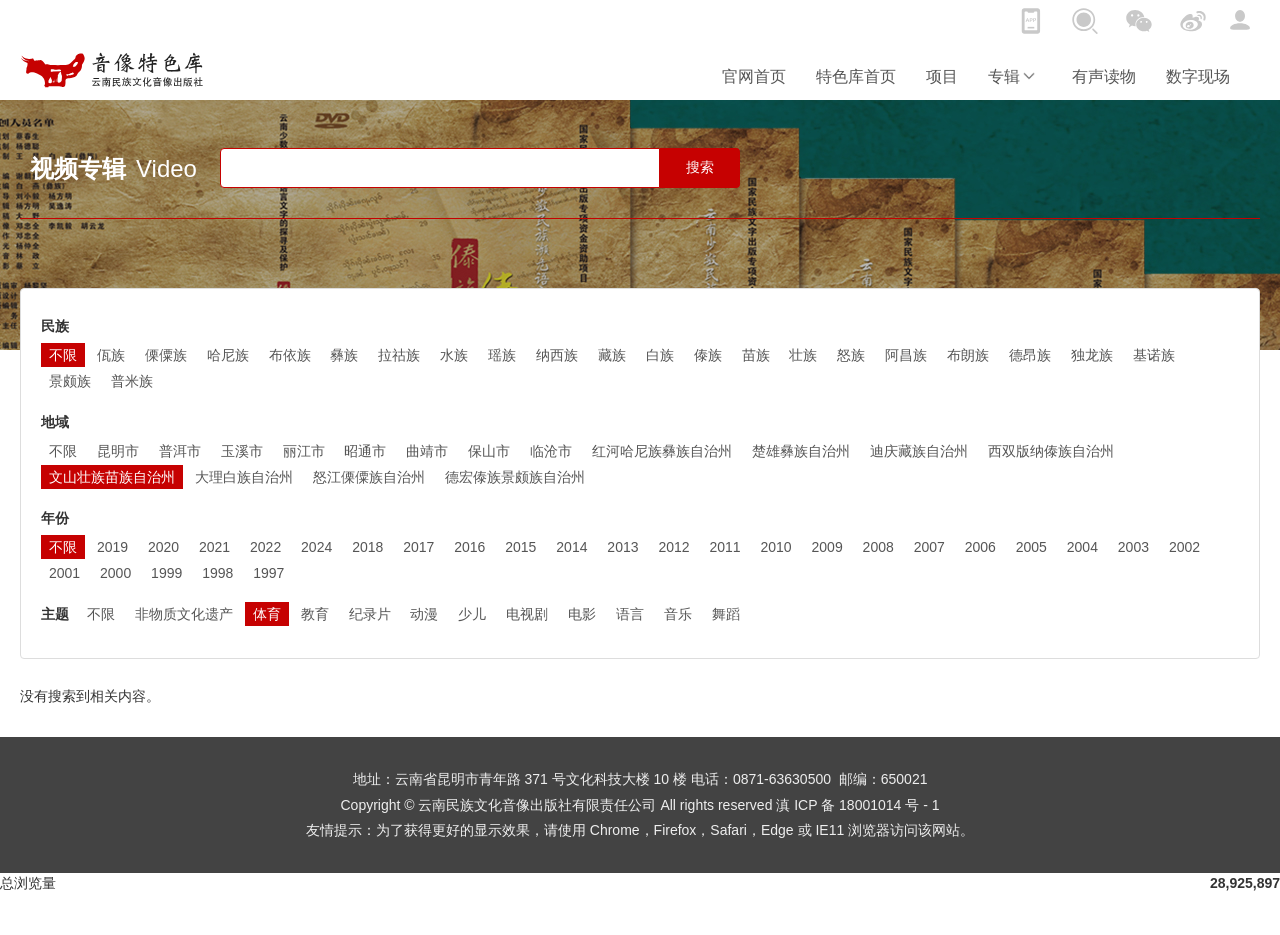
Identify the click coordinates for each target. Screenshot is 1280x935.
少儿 (472, 614)
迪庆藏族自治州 (919, 451)
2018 (367, 547)
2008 (878, 547)
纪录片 (370, 614)
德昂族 (1030, 355)
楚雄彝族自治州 (801, 451)
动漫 (424, 614)
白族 (660, 355)
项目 (942, 76)
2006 (980, 547)
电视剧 (527, 614)
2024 (316, 547)
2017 (418, 547)
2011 (724, 547)
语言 (630, 614)
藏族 (612, 355)
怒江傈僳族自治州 (369, 477)
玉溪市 (242, 451)
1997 (268, 573)
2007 (929, 547)
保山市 (489, 451)
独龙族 (1092, 355)
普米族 (132, 381)
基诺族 (1154, 355)
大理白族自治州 (244, 477)
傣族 (708, 355)
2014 (571, 547)
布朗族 (968, 355)
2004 (1082, 547)
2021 (214, 547)
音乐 (678, 614)
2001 (64, 573)
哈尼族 (228, 355)
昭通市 (365, 451)
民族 (55, 326)
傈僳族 (166, 355)
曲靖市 (427, 451)
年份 (55, 518)
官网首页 (754, 76)
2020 (163, 547)
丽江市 (304, 451)
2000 (115, 573)
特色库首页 (856, 76)
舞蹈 (726, 614)
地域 (55, 422)
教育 (315, 614)
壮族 (803, 355)
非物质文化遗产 (184, 614)
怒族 (851, 355)
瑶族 (502, 355)
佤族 (111, 355)
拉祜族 (399, 355)
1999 (166, 573)
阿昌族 (906, 355)
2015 (520, 547)
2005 (1031, 547)
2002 (1184, 547)
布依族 (290, 355)
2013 (622, 547)
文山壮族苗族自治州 (112, 477)
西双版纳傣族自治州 (1051, 451)
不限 (63, 355)
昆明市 (118, 451)
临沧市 (551, 451)
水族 (454, 355)
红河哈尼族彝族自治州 (662, 451)
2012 (673, 547)
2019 (112, 547)
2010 (776, 547)
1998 (217, 573)
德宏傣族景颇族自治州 (515, 477)
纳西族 (557, 355)
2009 (827, 547)
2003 (1133, 547)
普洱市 (180, 451)
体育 (267, 614)
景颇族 (70, 381)
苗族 (756, 355)
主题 (55, 614)
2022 (265, 547)
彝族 (344, 355)
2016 (469, 547)
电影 (582, 614)
